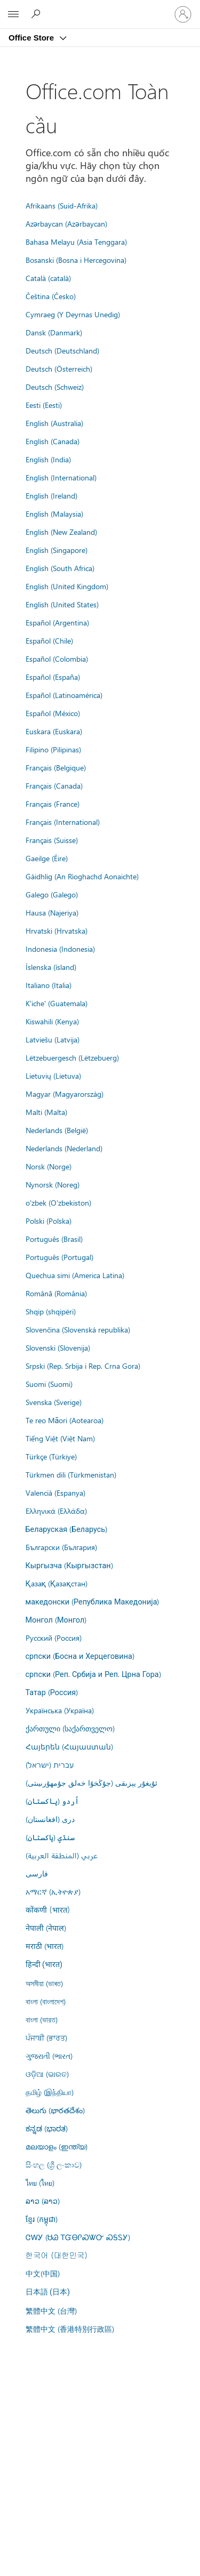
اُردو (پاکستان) (52, 1800)
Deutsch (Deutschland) (62, 350)
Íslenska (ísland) (51, 966)
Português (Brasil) (54, 1238)
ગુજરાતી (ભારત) (49, 2055)
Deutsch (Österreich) (59, 368)
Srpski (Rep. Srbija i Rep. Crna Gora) (83, 1365)
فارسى (37, 1873)
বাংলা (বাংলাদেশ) (46, 2001)
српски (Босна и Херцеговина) (80, 1655)
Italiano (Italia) (48, 985)
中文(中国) (43, 2273)
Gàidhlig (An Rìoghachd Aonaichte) (82, 876)
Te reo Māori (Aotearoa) (65, 1420)
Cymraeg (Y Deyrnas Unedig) (73, 314)
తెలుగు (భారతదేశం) (55, 2110)
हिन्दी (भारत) (44, 1964)
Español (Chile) (49, 640)
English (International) (61, 477)
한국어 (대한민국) (56, 2255)
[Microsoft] (100, 8)
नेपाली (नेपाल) (46, 1927)
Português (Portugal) (59, 1256)
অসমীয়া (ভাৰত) (44, 1983)
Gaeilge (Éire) (47, 858)
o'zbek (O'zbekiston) (58, 1202)
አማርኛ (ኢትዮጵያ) (53, 1891)
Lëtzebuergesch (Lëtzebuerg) (72, 1057)
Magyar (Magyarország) (64, 1093)
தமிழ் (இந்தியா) (50, 2092)
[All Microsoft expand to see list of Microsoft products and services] (13, 14)
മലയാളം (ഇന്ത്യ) (56, 2146)
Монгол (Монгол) (56, 1619)
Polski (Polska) (48, 1220)
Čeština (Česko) (51, 296)
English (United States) (62, 604)
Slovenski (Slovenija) (58, 1347)
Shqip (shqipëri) (51, 1311)
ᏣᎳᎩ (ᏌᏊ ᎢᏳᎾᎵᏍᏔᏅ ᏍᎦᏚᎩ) (78, 2237)
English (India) (48, 459)
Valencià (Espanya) (55, 1492)
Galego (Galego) (52, 894)
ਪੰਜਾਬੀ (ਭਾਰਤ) (46, 2037)
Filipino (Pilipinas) (53, 749)
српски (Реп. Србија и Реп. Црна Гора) (93, 1673)
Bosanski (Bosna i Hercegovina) (76, 259)
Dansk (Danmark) (54, 332)
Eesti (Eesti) (44, 404)
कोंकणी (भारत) (48, 1909)
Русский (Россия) (54, 1637)
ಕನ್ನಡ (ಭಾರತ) (47, 2128)
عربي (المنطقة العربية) (62, 1855)
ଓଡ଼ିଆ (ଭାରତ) (47, 2073)
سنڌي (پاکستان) (50, 1837)
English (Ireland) (51, 495)
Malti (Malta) (46, 1111)
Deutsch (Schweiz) (55, 386)
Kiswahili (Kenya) (52, 1021)
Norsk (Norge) (48, 1166)
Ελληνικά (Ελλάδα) (56, 1510)
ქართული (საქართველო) (70, 1728)
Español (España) (53, 676)
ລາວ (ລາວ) (43, 2200)
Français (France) (52, 803)
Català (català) (48, 277)
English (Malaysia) (54, 513)
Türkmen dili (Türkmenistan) (71, 1474)
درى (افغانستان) (50, 1818)
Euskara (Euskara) (54, 731)
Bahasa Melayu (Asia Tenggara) (76, 241)
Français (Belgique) (56, 767)
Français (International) (63, 821)
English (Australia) (54, 423)
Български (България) (61, 1547)
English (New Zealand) (61, 531)
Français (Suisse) (52, 839)
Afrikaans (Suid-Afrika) (62, 205)
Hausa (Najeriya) (52, 912)
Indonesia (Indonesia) (60, 948)
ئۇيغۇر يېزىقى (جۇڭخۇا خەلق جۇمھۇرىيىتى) (91, 1782)
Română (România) (56, 1293)
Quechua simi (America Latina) (75, 1275)
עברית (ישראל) (50, 1764)
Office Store (32, 37)
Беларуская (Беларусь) (67, 1528)
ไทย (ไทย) (40, 2182)
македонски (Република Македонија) (92, 1601)
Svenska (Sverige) (54, 1402)
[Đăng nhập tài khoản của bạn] (183, 14)
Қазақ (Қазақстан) (56, 1583)
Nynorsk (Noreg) (52, 1184)
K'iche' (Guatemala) (56, 1003)
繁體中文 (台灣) (51, 2310)
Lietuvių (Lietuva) (53, 1075)
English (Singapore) (56, 549)
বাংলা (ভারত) (42, 2019)
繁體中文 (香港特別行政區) (70, 2328)
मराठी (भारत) (44, 1945)
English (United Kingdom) (67, 586)
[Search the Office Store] (37, 13)
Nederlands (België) (57, 1130)
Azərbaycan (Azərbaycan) (66, 223)
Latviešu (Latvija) (52, 1039)
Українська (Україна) (60, 1710)
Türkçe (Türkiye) (51, 1456)
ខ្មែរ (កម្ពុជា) (42, 2218)
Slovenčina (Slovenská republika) (78, 1329)
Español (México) (53, 713)
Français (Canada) (54, 785)
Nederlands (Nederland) (64, 1148)
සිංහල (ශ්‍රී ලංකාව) (54, 2164)
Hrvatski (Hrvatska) (56, 930)
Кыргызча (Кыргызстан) (69, 1565)
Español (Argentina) (57, 622)
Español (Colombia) (57, 658)
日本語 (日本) (48, 2292)
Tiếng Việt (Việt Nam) (60, 1438)
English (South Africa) (60, 568)
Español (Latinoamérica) (64, 694)
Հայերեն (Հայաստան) (69, 1746)
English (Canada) (52, 441)
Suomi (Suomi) (49, 1383)
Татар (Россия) (52, 1692)
